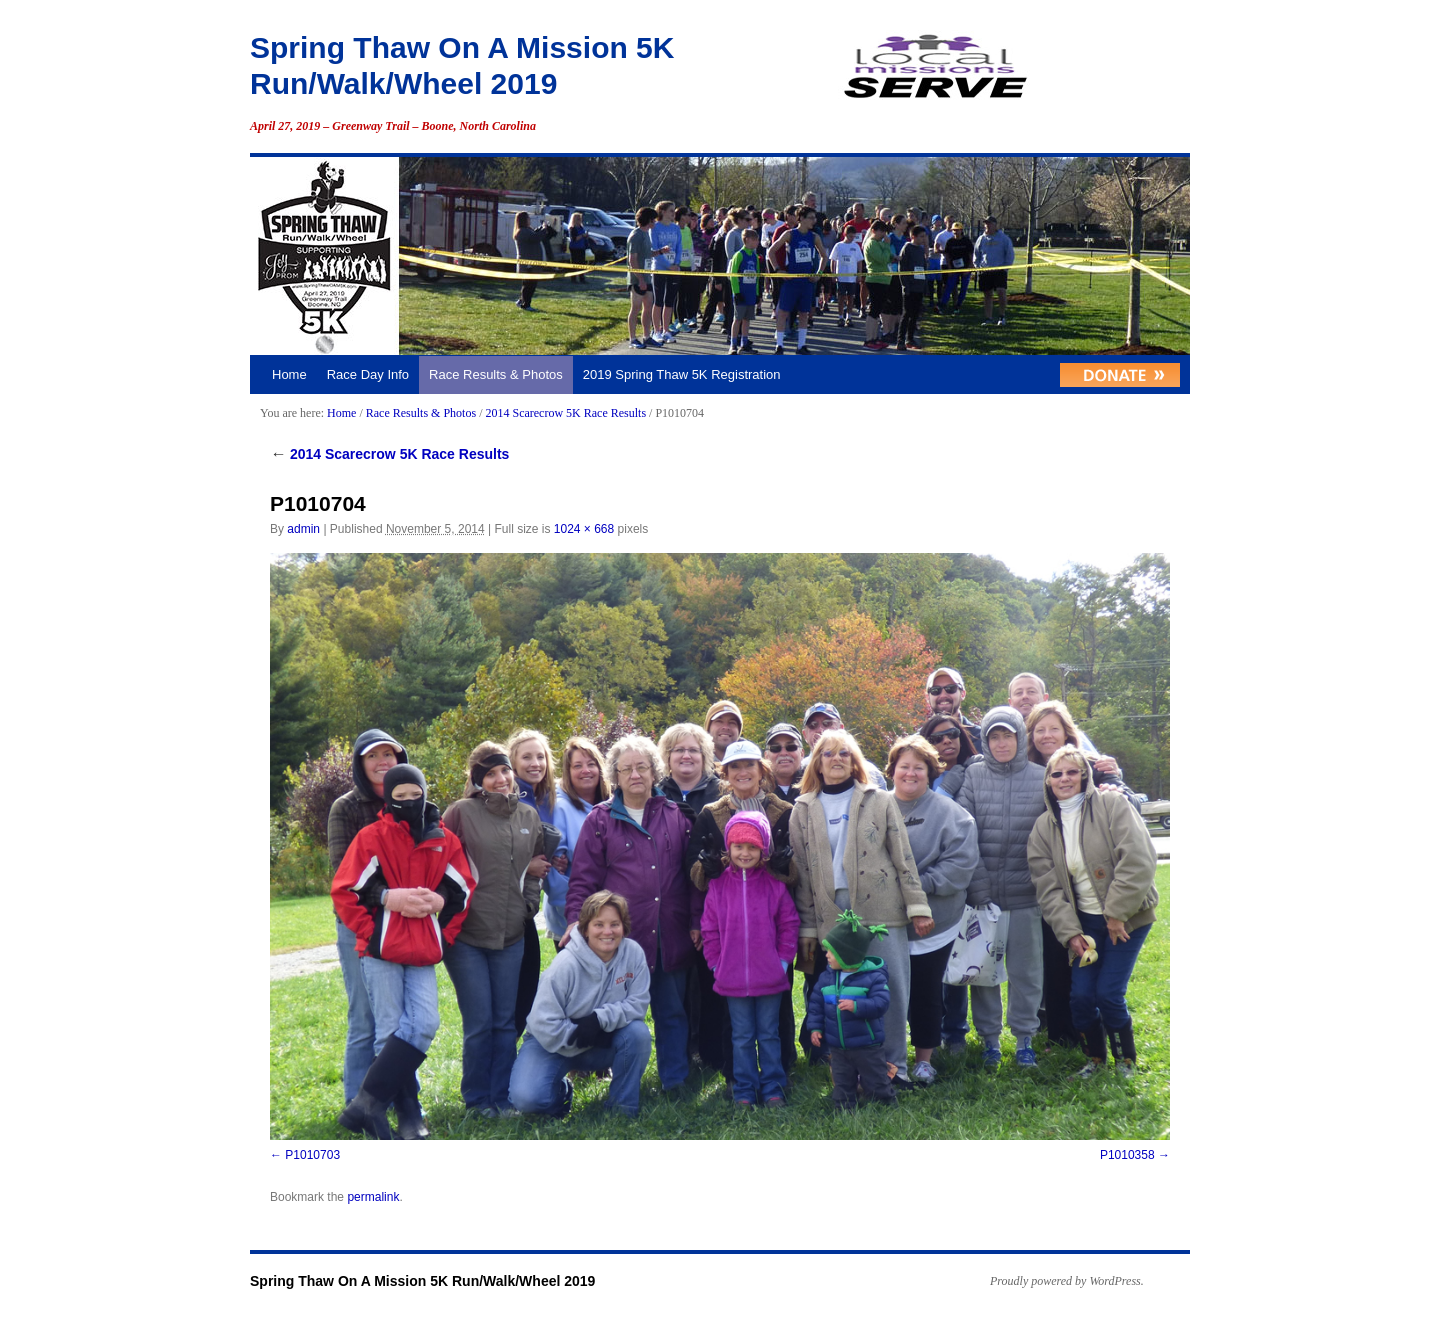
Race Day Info (368, 374)
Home (289, 374)
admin (303, 529)
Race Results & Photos (496, 374)
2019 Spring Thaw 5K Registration (682, 374)
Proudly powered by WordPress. (1067, 1281)
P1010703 (312, 1155)
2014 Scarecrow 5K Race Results (565, 413)
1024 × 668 (584, 529)
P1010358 (1127, 1155)
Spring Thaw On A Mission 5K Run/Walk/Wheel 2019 (422, 1281)
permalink (373, 1197)
